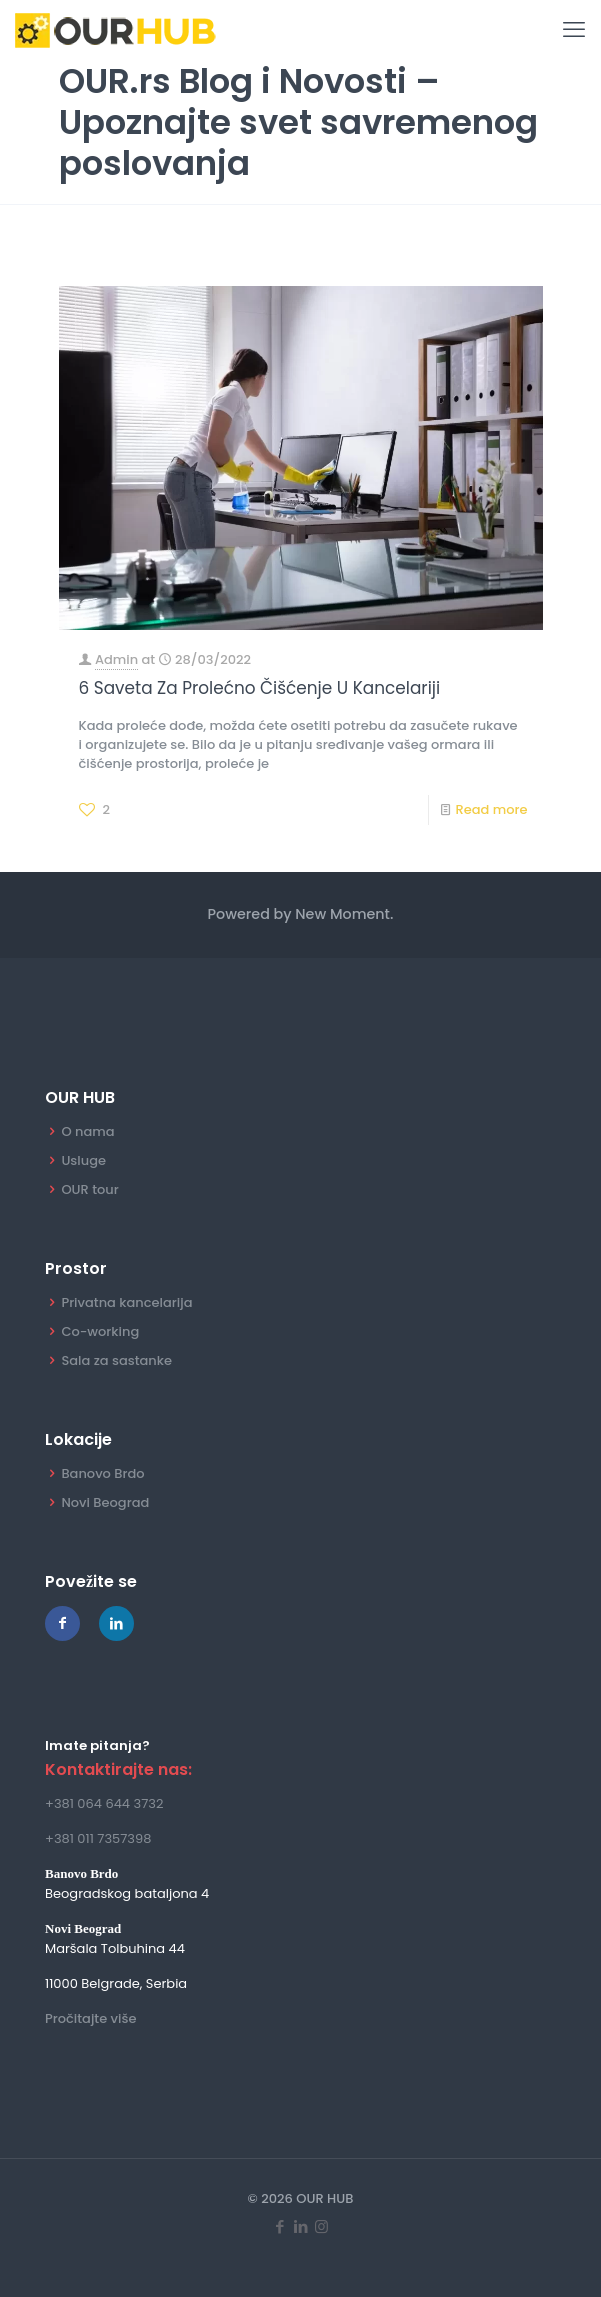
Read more (491, 809)
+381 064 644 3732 (104, 1803)
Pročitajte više (90, 2018)
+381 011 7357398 (98, 1838)
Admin (116, 659)
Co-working (100, 1331)
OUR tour (89, 1189)
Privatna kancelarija (126, 1302)
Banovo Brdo (102, 1473)
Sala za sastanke (116, 1360)
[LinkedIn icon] (300, 2227)
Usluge (83, 1160)
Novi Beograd (105, 1502)
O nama (87, 1131)
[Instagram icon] (321, 2227)
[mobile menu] (574, 30)
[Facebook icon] (279, 2227)
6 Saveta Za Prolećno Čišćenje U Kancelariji (260, 688)
